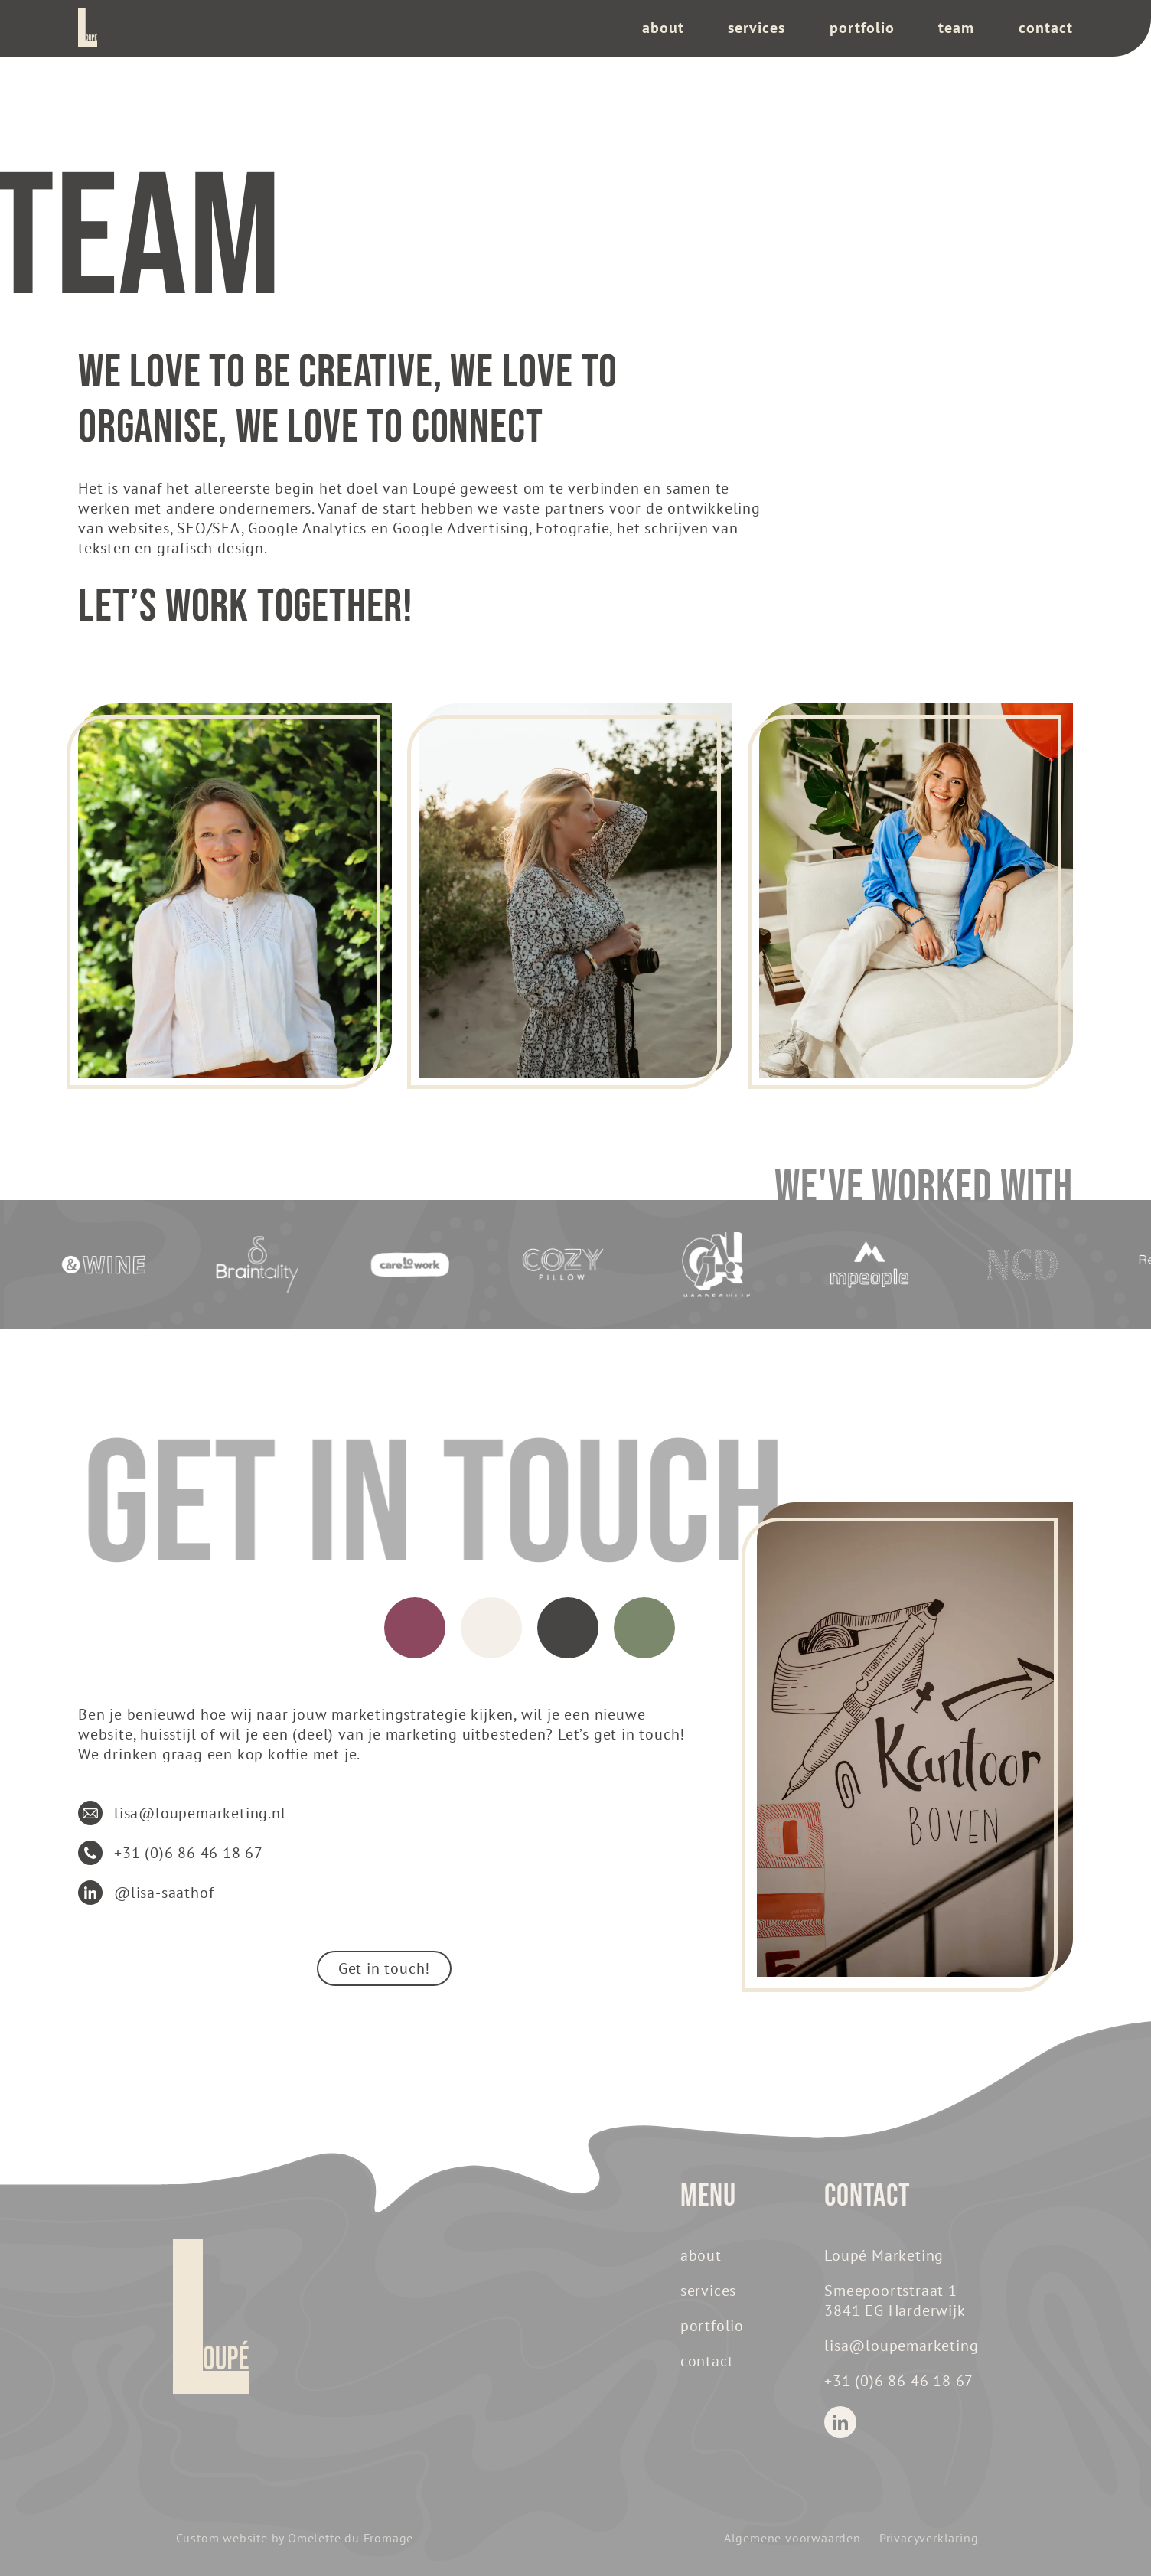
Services (756, 27)
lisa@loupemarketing (901, 2346)
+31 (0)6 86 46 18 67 (898, 2381)
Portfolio (862, 27)
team (956, 27)
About (663, 27)
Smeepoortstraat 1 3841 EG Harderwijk (894, 2300)
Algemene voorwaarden (792, 2537)
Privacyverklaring (929, 2537)
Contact (1046, 27)
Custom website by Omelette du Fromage (295, 2537)
